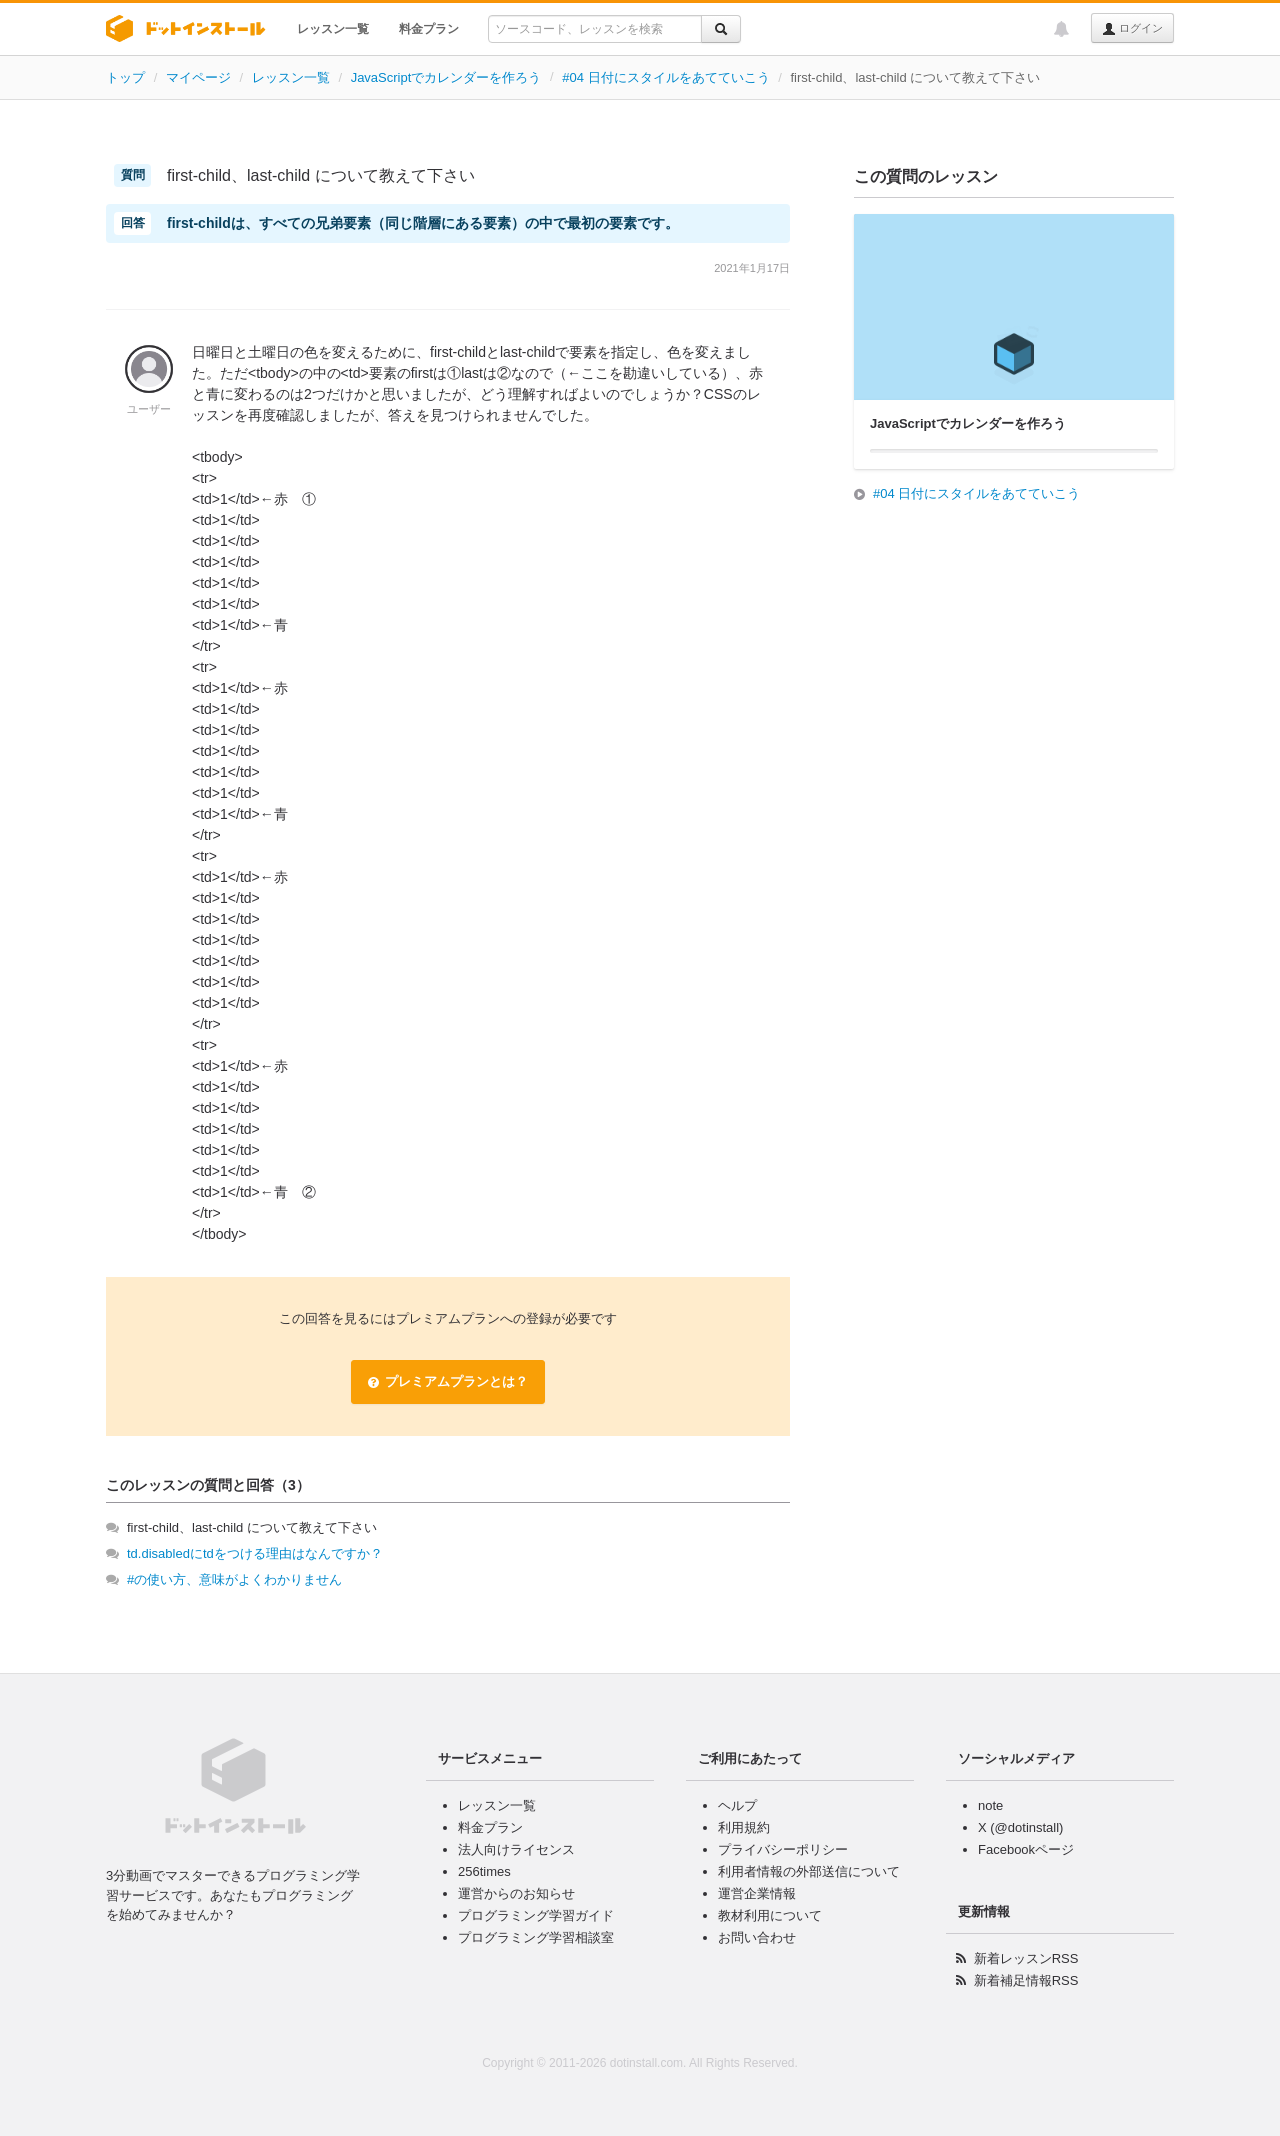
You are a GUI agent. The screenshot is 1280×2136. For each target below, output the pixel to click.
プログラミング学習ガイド (536, 1915)
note (990, 1805)
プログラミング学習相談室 (536, 1937)
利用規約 (744, 1827)
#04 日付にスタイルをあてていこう (665, 77)
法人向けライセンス (516, 1849)
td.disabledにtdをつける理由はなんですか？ (255, 1553)
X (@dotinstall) (1020, 1827)
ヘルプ (737, 1805)
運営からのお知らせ (516, 1893)
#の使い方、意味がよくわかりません (234, 1579)
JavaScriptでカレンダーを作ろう (446, 77)
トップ (125, 77)
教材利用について (770, 1915)
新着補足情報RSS (1026, 1980)
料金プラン (429, 29)
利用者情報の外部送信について (809, 1871)
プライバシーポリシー (783, 1849)
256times (484, 1871)
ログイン (1132, 29)
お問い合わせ (757, 1937)
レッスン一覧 (333, 29)
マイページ (198, 77)
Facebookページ (1026, 1849)
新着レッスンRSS (1026, 1958)
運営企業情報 (757, 1893)
